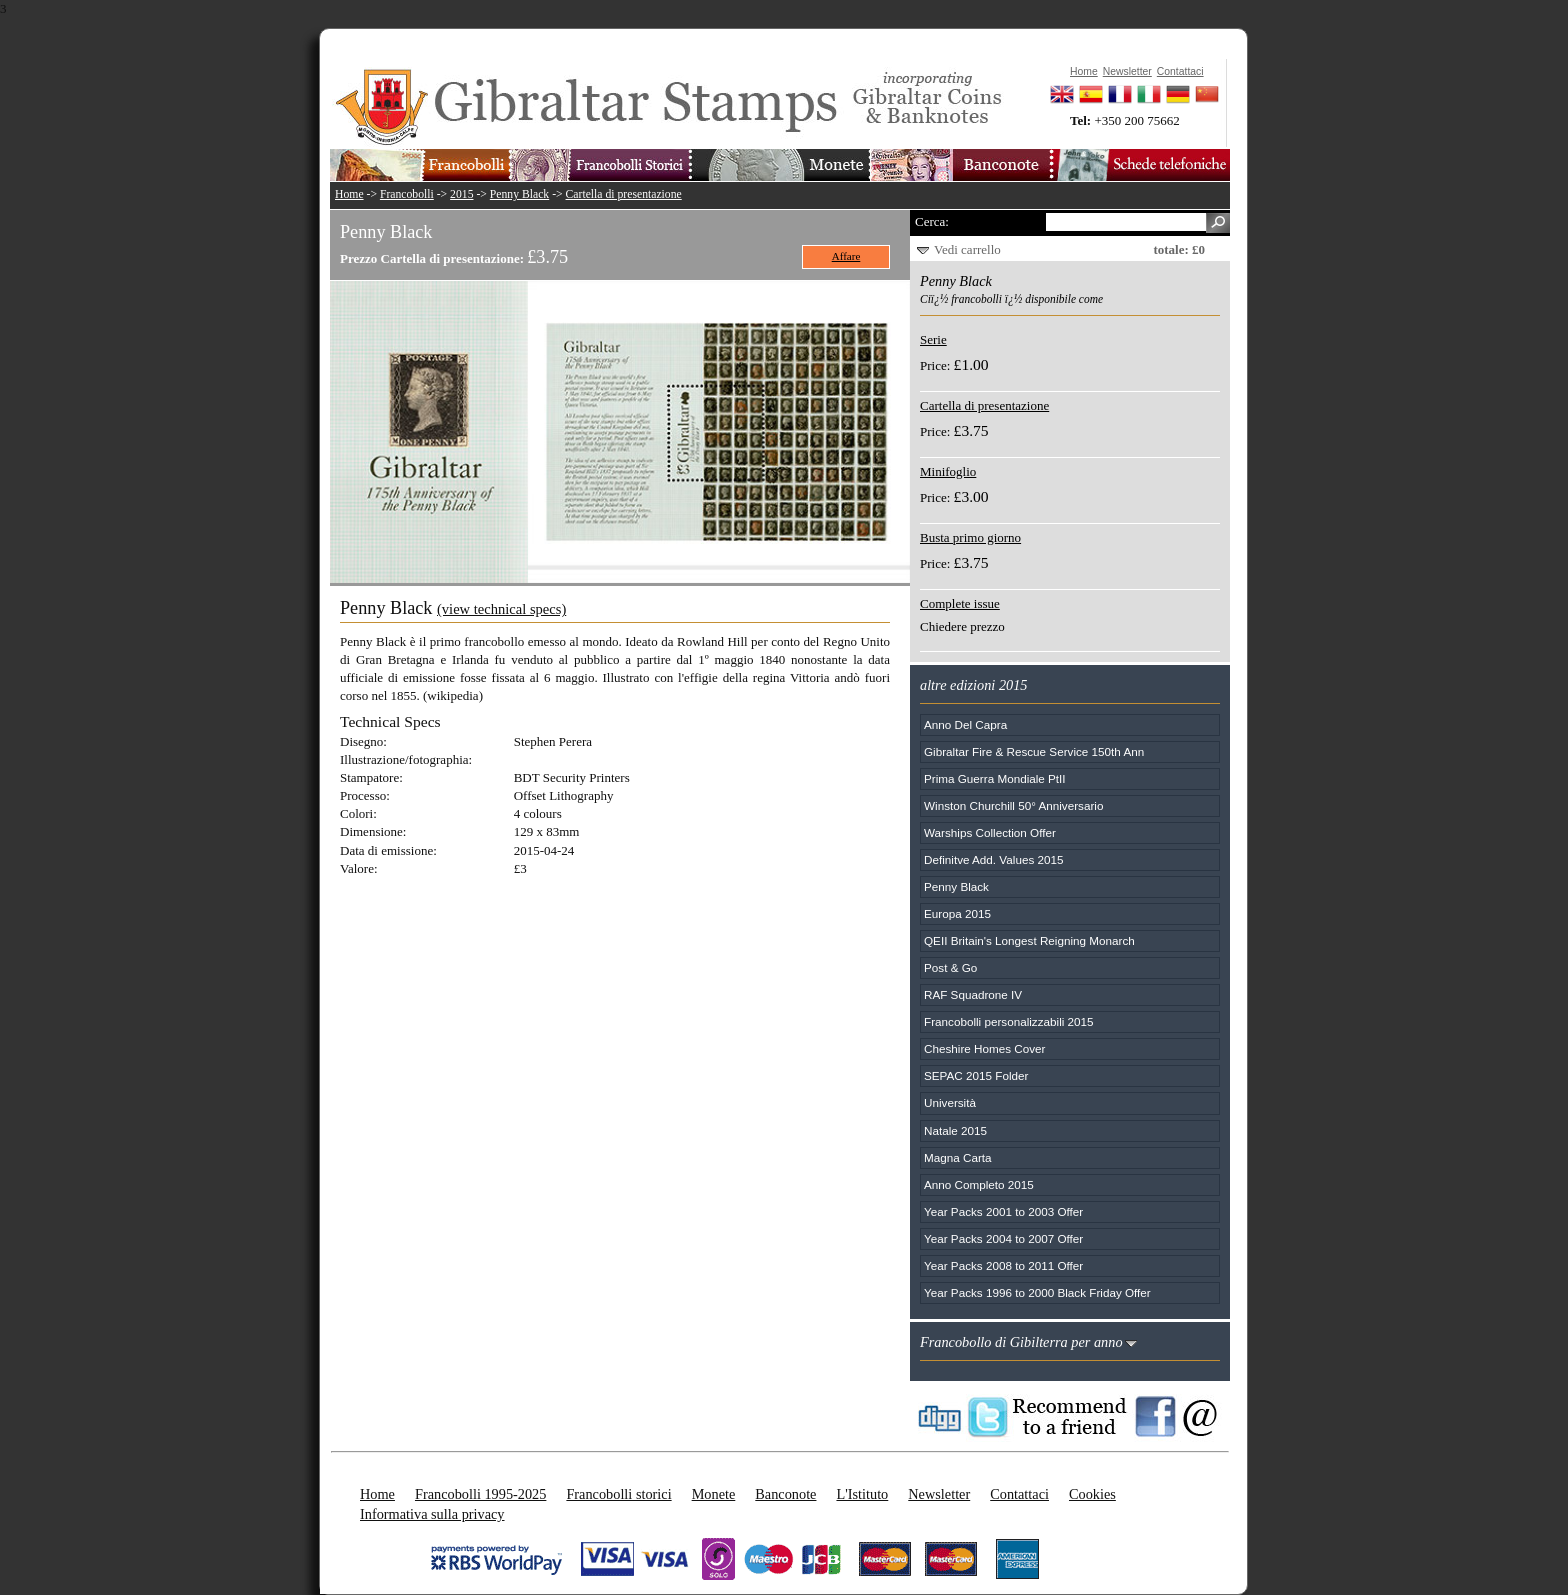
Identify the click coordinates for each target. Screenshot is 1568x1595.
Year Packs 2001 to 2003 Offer (1003, 1211)
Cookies (1092, 1494)
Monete (714, 1494)
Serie (933, 339)
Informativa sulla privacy (432, 1514)
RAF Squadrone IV (973, 994)
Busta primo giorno (970, 537)
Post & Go (950, 967)
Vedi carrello (967, 249)
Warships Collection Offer (990, 832)
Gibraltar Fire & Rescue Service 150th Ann (1034, 751)
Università (950, 1102)
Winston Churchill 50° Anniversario (1013, 805)
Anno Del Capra (965, 724)
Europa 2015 (957, 913)
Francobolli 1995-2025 (480, 1494)
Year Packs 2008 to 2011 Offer (1003, 1265)
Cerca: (932, 221)
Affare (846, 256)
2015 (461, 194)
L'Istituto (862, 1494)
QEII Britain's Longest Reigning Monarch (1029, 940)
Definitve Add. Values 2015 (993, 859)
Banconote (785, 1494)
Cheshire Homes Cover (984, 1048)
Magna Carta (958, 1157)
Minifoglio (948, 471)
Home (349, 194)
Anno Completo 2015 (979, 1184)
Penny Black (519, 194)
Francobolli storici (618, 1494)
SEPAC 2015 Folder (976, 1075)
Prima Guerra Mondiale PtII (995, 778)
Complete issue (960, 603)
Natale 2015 (955, 1130)
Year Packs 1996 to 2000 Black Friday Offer (1037, 1292)
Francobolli (407, 194)
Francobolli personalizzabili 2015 (1009, 1021)
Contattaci (1019, 1494)
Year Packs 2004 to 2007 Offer (1003, 1238)
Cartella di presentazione (624, 194)
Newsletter (939, 1494)
